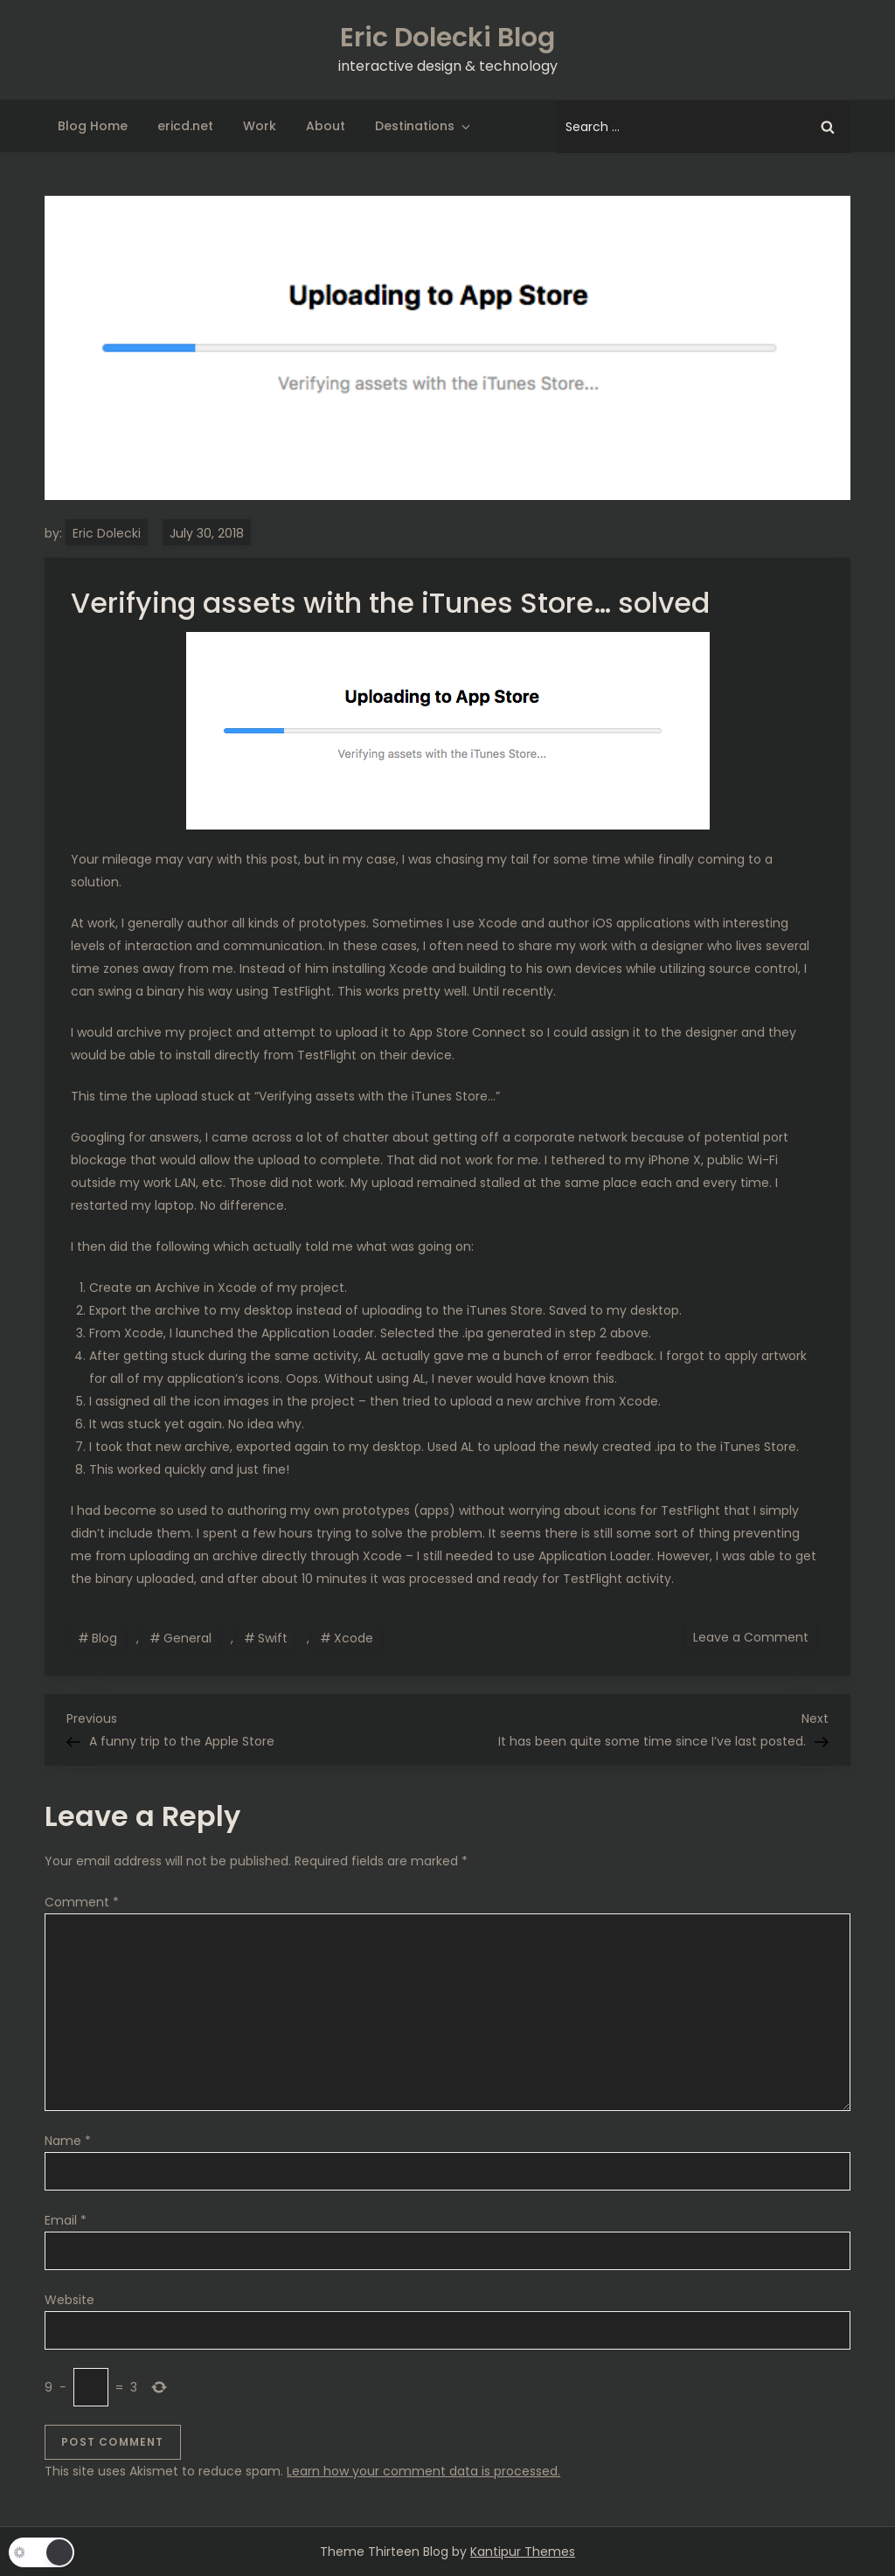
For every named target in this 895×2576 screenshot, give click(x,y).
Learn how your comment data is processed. (423, 2471)
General (187, 1638)
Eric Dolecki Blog (447, 37)
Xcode (353, 1638)
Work (259, 126)
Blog (104, 1638)
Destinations (424, 126)
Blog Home (93, 126)
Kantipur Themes (522, 2551)
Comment (82, 1902)
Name (68, 2140)
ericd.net (185, 126)
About (325, 126)
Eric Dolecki (107, 533)
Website (69, 2300)
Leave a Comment (754, 1636)
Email (66, 2220)
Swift (273, 1638)
